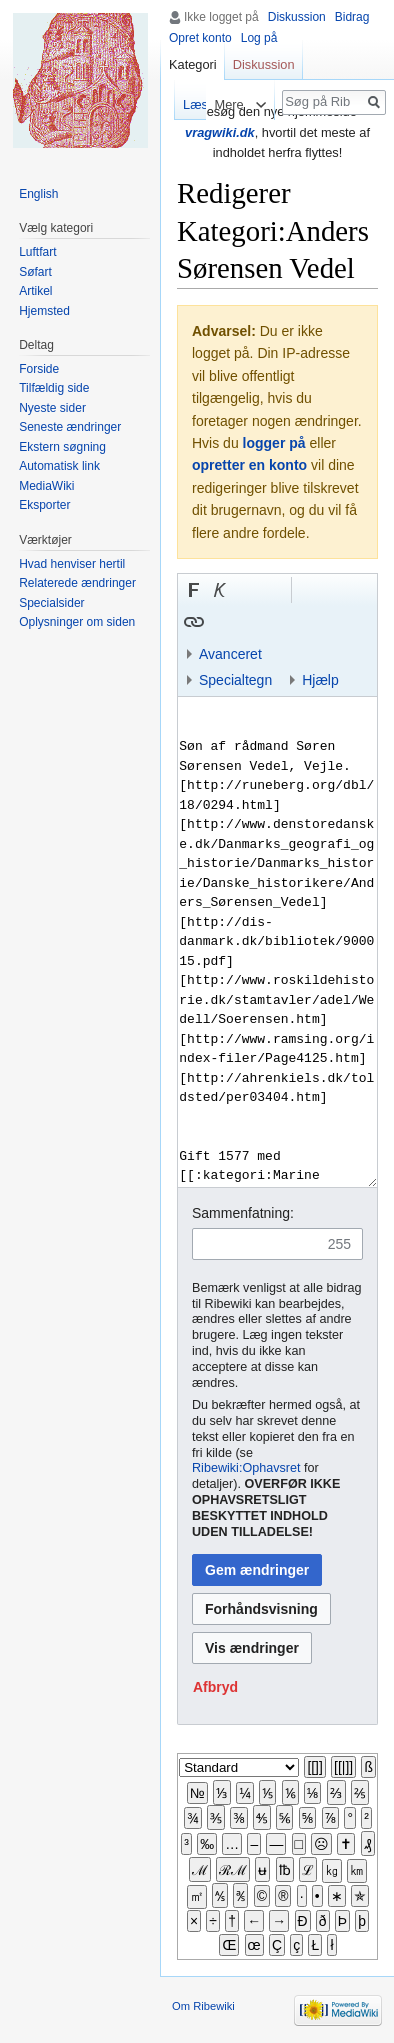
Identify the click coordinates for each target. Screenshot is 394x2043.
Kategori (193, 64)
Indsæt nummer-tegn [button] (246, 590)
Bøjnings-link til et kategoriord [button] (246, 622)
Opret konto (200, 38)
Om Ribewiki (203, 2006)
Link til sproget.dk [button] (272, 590)
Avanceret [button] (230, 654)
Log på (259, 38)
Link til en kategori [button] (272, 622)
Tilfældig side (54, 388)
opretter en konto (249, 465)
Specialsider (51, 603)
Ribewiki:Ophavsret (246, 1468)
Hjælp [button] (320, 680)
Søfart (35, 272)
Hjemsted (44, 311)
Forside (39, 369)
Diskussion (297, 17)
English (38, 194)
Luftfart (37, 252)
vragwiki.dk (220, 132)
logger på (274, 443)
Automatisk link (59, 466)
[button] (194, 590)
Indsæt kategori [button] (324, 622)
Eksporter (44, 505)
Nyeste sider (52, 408)
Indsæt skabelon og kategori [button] (298, 622)
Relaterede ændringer (77, 583)
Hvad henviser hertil (72, 564)
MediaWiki (46, 486)
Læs (186, 104)
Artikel (35, 291)
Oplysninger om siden (77, 622)
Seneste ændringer (70, 427)
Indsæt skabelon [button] (220, 622)
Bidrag (352, 17)
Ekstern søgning (62, 447)
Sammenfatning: (243, 1213)
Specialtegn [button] (235, 680)
